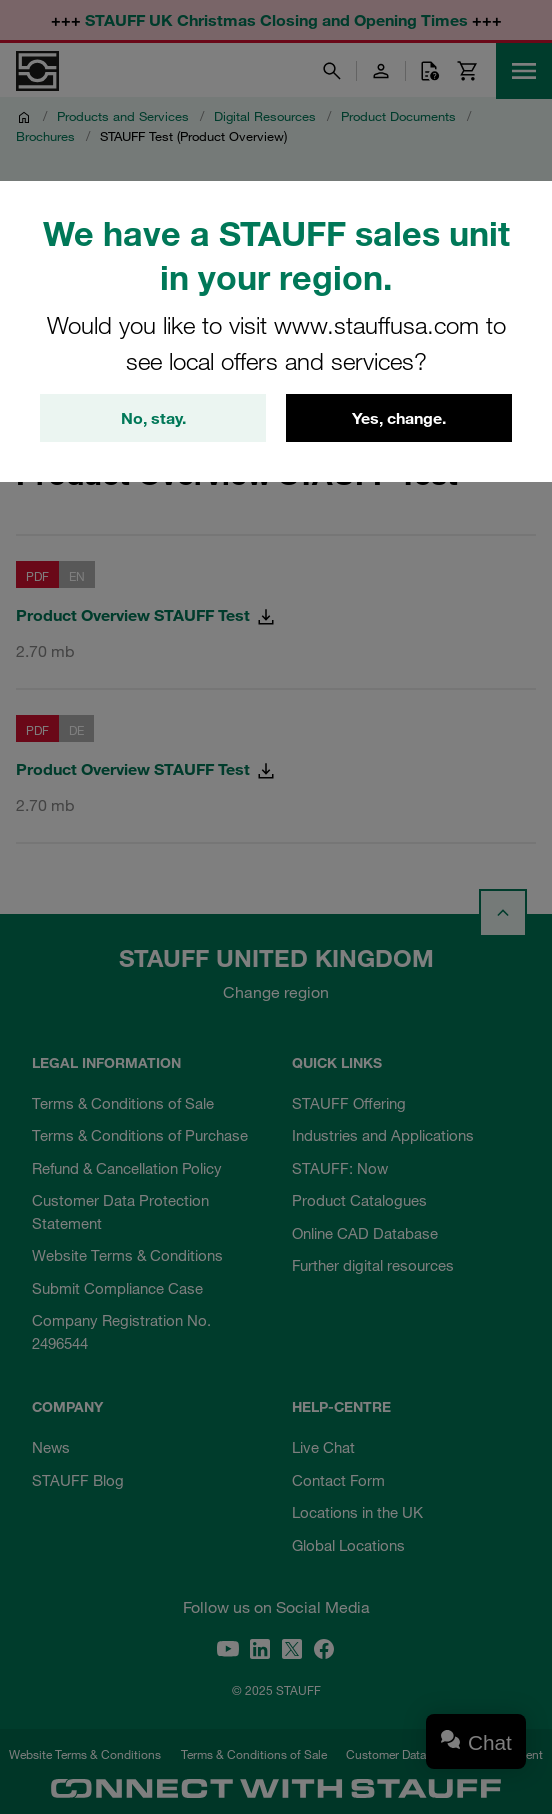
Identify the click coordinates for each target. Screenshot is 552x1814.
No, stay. (153, 418)
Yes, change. (399, 418)
